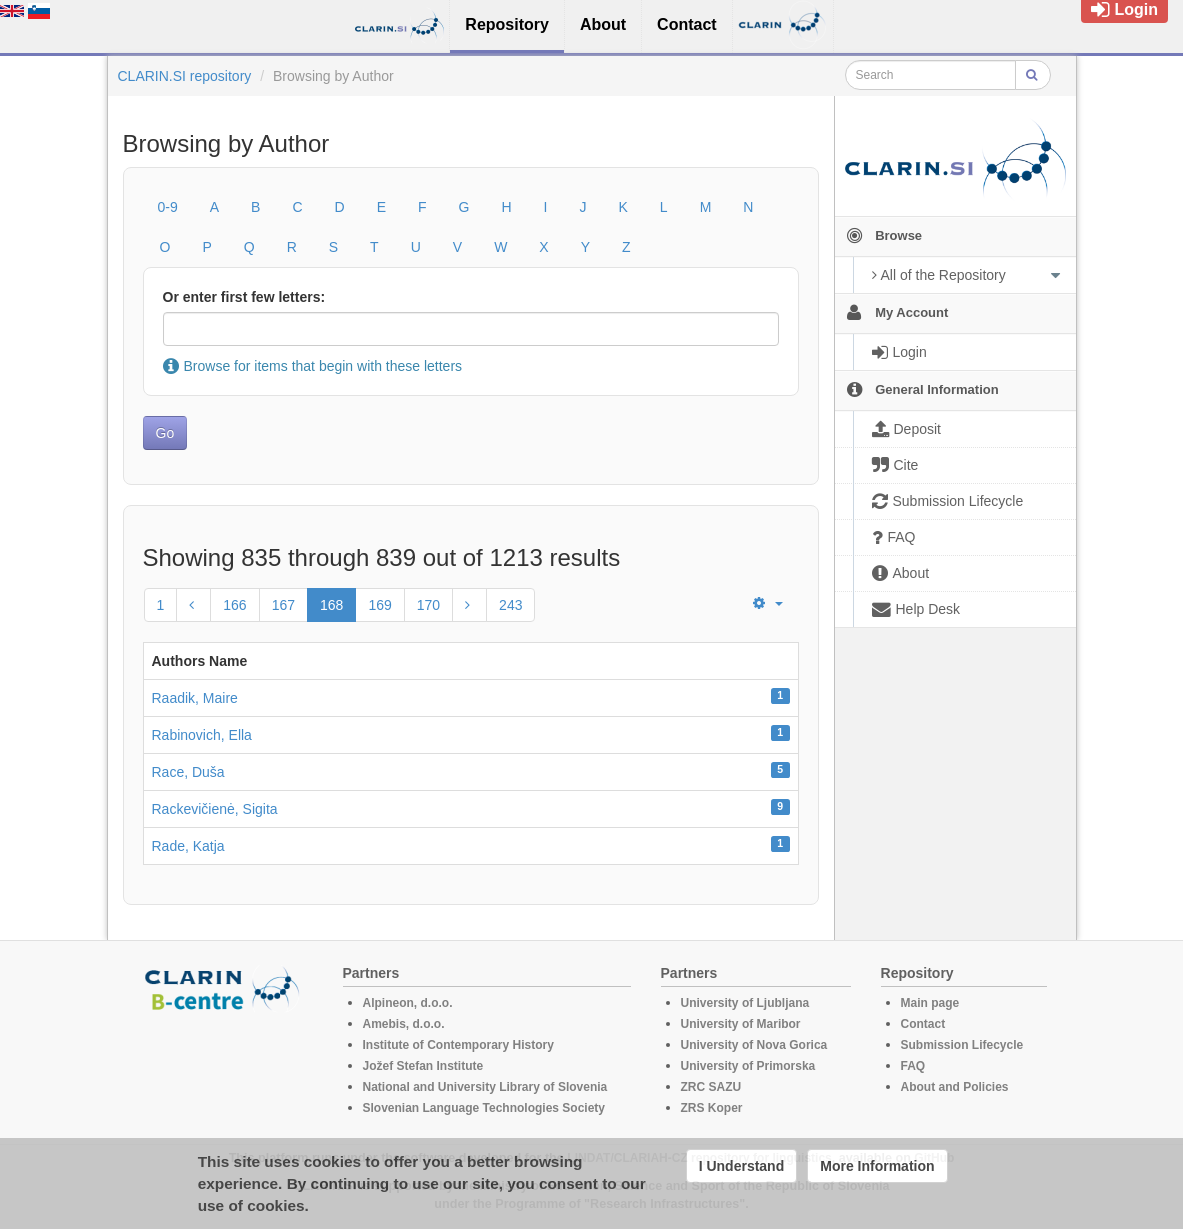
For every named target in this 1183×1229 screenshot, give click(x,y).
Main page (930, 1003)
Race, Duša (188, 772)
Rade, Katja (188, 846)
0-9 (168, 207)
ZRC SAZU (711, 1087)
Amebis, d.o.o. (404, 1024)
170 (428, 605)
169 (379, 605)
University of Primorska (748, 1066)
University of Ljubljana (745, 1003)
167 (283, 605)
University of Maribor (741, 1024)
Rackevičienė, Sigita (215, 809)
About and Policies (955, 1087)
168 (331, 605)
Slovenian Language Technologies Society (484, 1108)
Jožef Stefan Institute (423, 1066)
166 (234, 605)
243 (510, 605)
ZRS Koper (712, 1108)
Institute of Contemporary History (458, 1045)
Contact (923, 1024)
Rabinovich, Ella (202, 735)
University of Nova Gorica (754, 1045)
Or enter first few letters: (244, 297)
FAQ (913, 1066)
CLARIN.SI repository (185, 76)
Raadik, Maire (195, 698)
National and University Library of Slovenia (485, 1087)
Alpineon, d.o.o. (408, 1003)
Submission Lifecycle (962, 1045)
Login (1124, 9)
